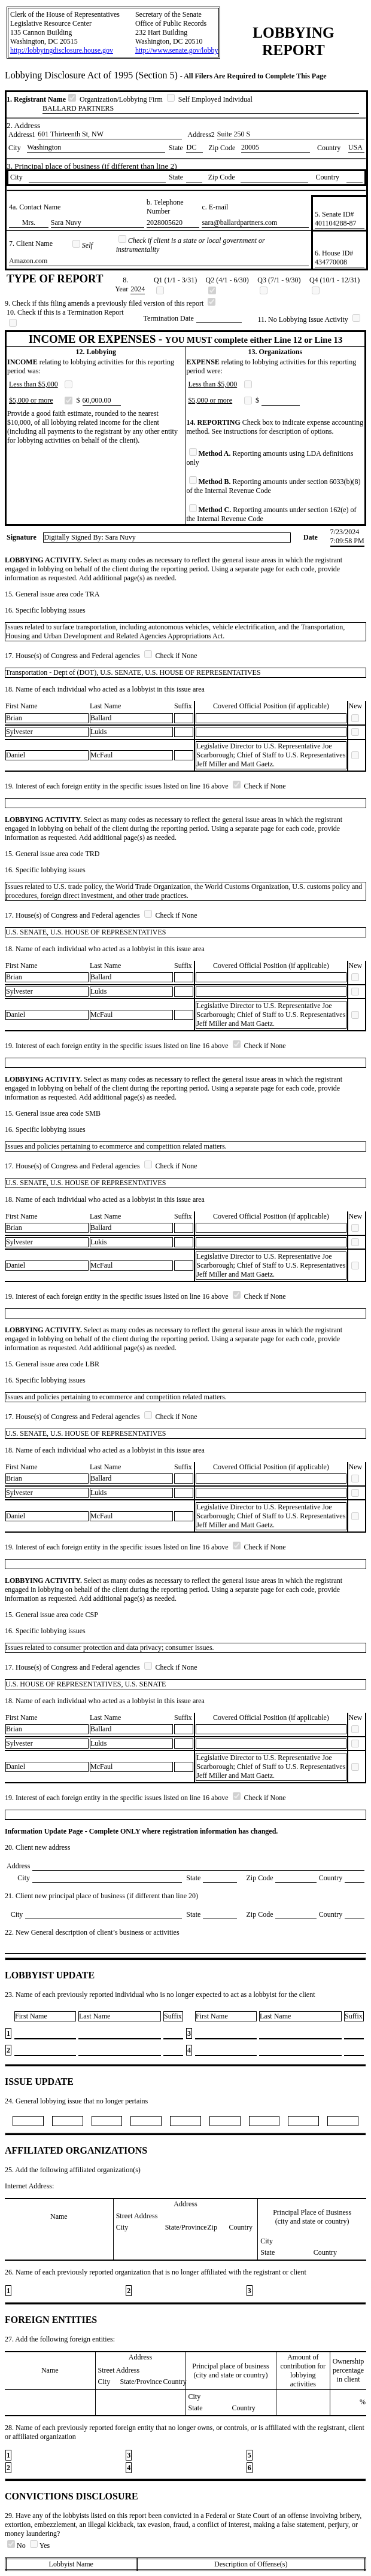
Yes (40, 2545)
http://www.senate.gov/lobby (176, 50)
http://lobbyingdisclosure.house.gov (61, 50)
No (17, 2545)
